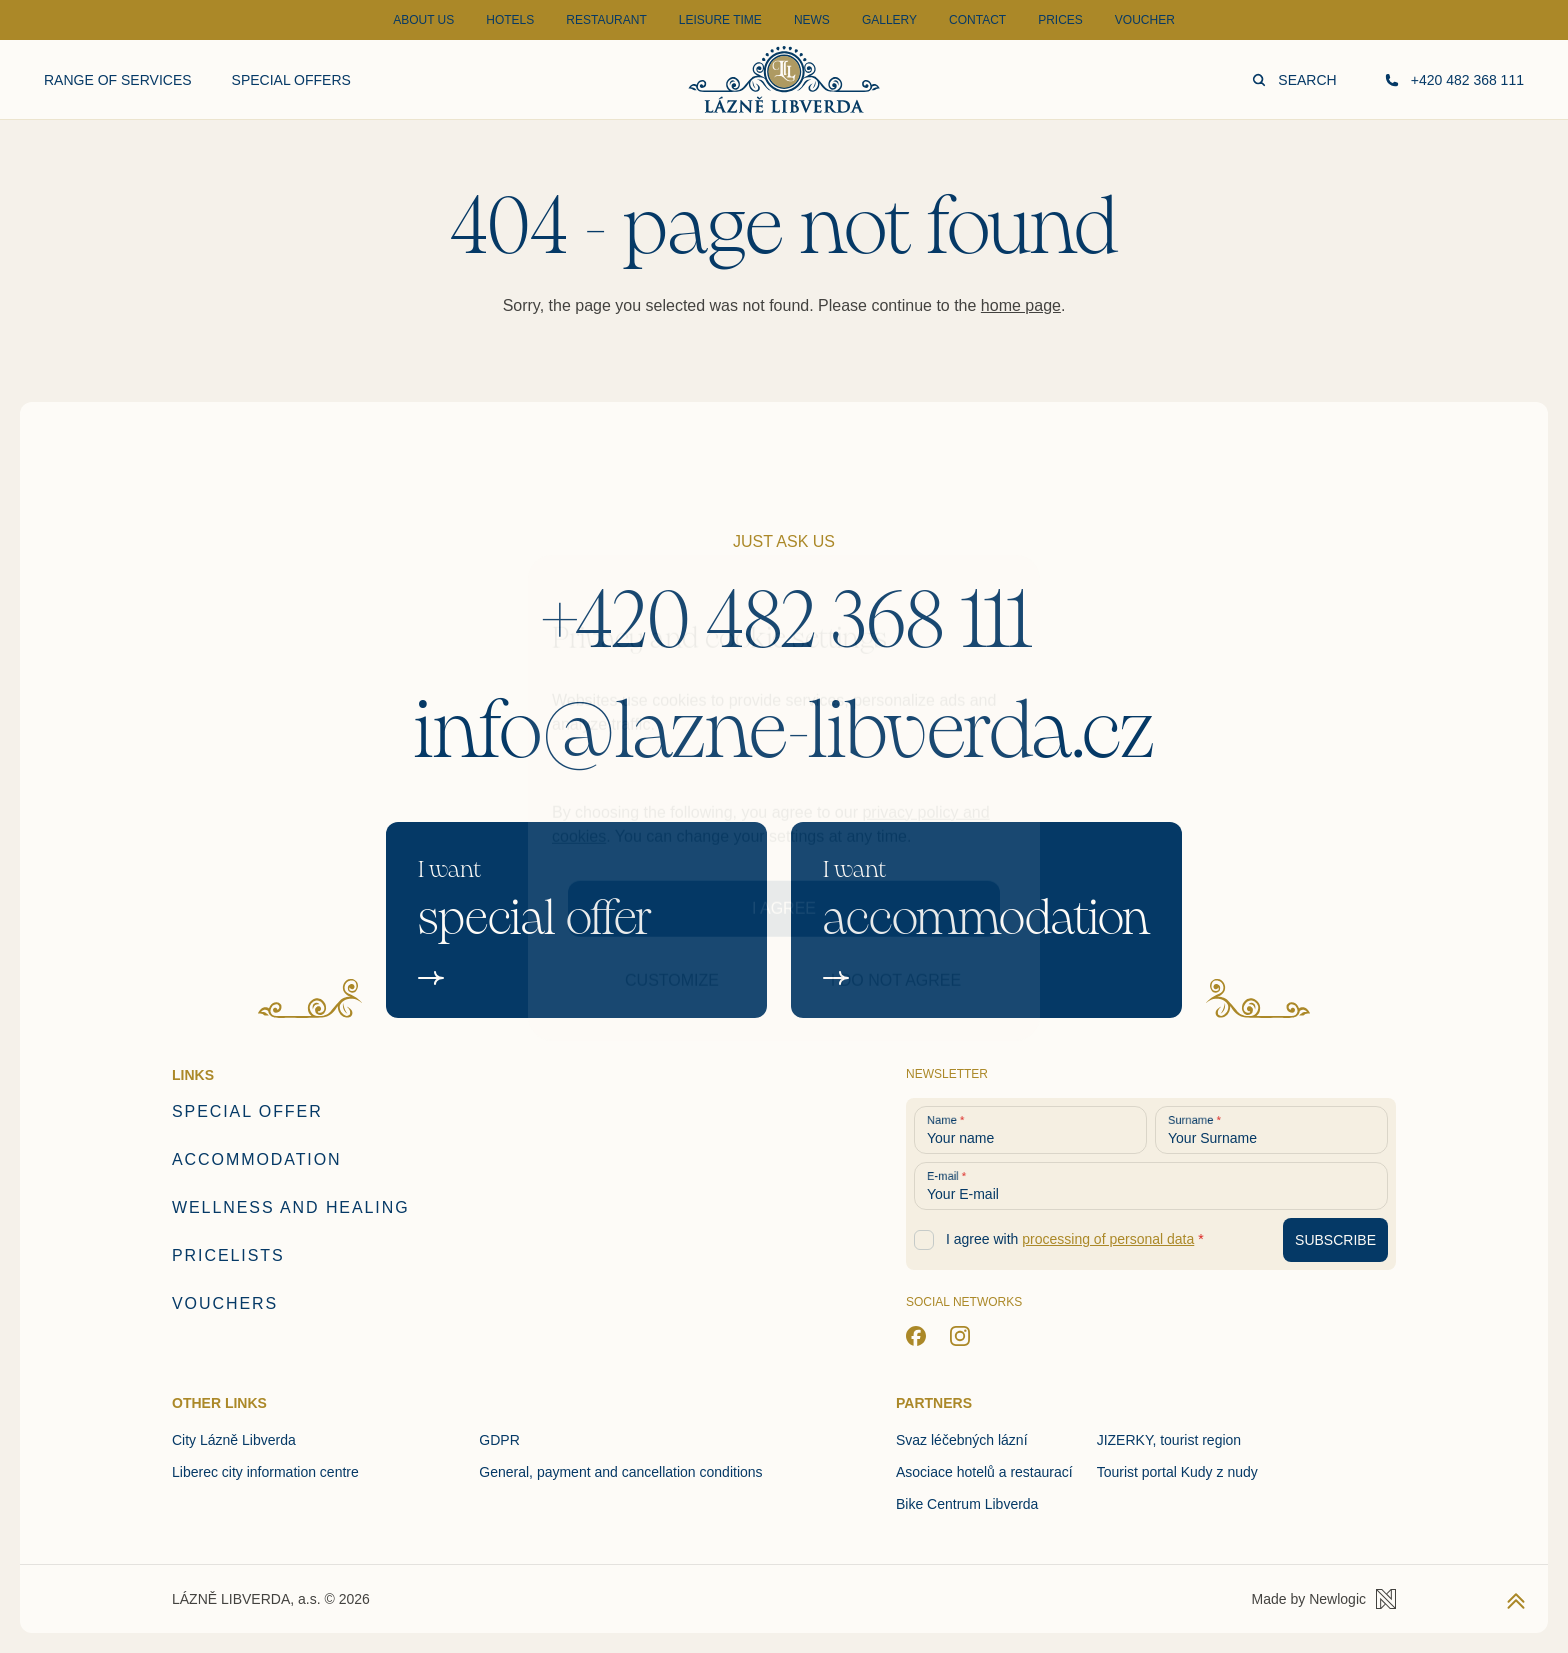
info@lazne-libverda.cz (784, 731)
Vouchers (225, 1303)
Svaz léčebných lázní (962, 1440)
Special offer (247, 1111)
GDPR (499, 1440)
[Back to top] (1516, 1601)
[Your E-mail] (1151, 1186)
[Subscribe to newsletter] (1335, 1240)
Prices (1060, 20)
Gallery (889, 20)
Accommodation (257, 1159)
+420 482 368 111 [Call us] (1454, 80)
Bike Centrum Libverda (967, 1504)
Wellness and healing (291, 1207)
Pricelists (228, 1255)
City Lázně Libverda (234, 1440)
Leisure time (720, 20)
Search (1294, 80)
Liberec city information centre (265, 1472)
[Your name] (1030, 1130)
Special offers (291, 80)
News (812, 20)
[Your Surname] (1271, 1130)
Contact (977, 20)
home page (1021, 305)
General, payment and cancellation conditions (620, 1472)
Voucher (1145, 20)
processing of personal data (1108, 1239)
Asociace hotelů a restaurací (984, 1472)
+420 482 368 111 (784, 621)
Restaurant (606, 20)
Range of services (118, 80)
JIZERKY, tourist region (1169, 1440)
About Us (423, 20)
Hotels (510, 20)
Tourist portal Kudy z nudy (1177, 1472)
